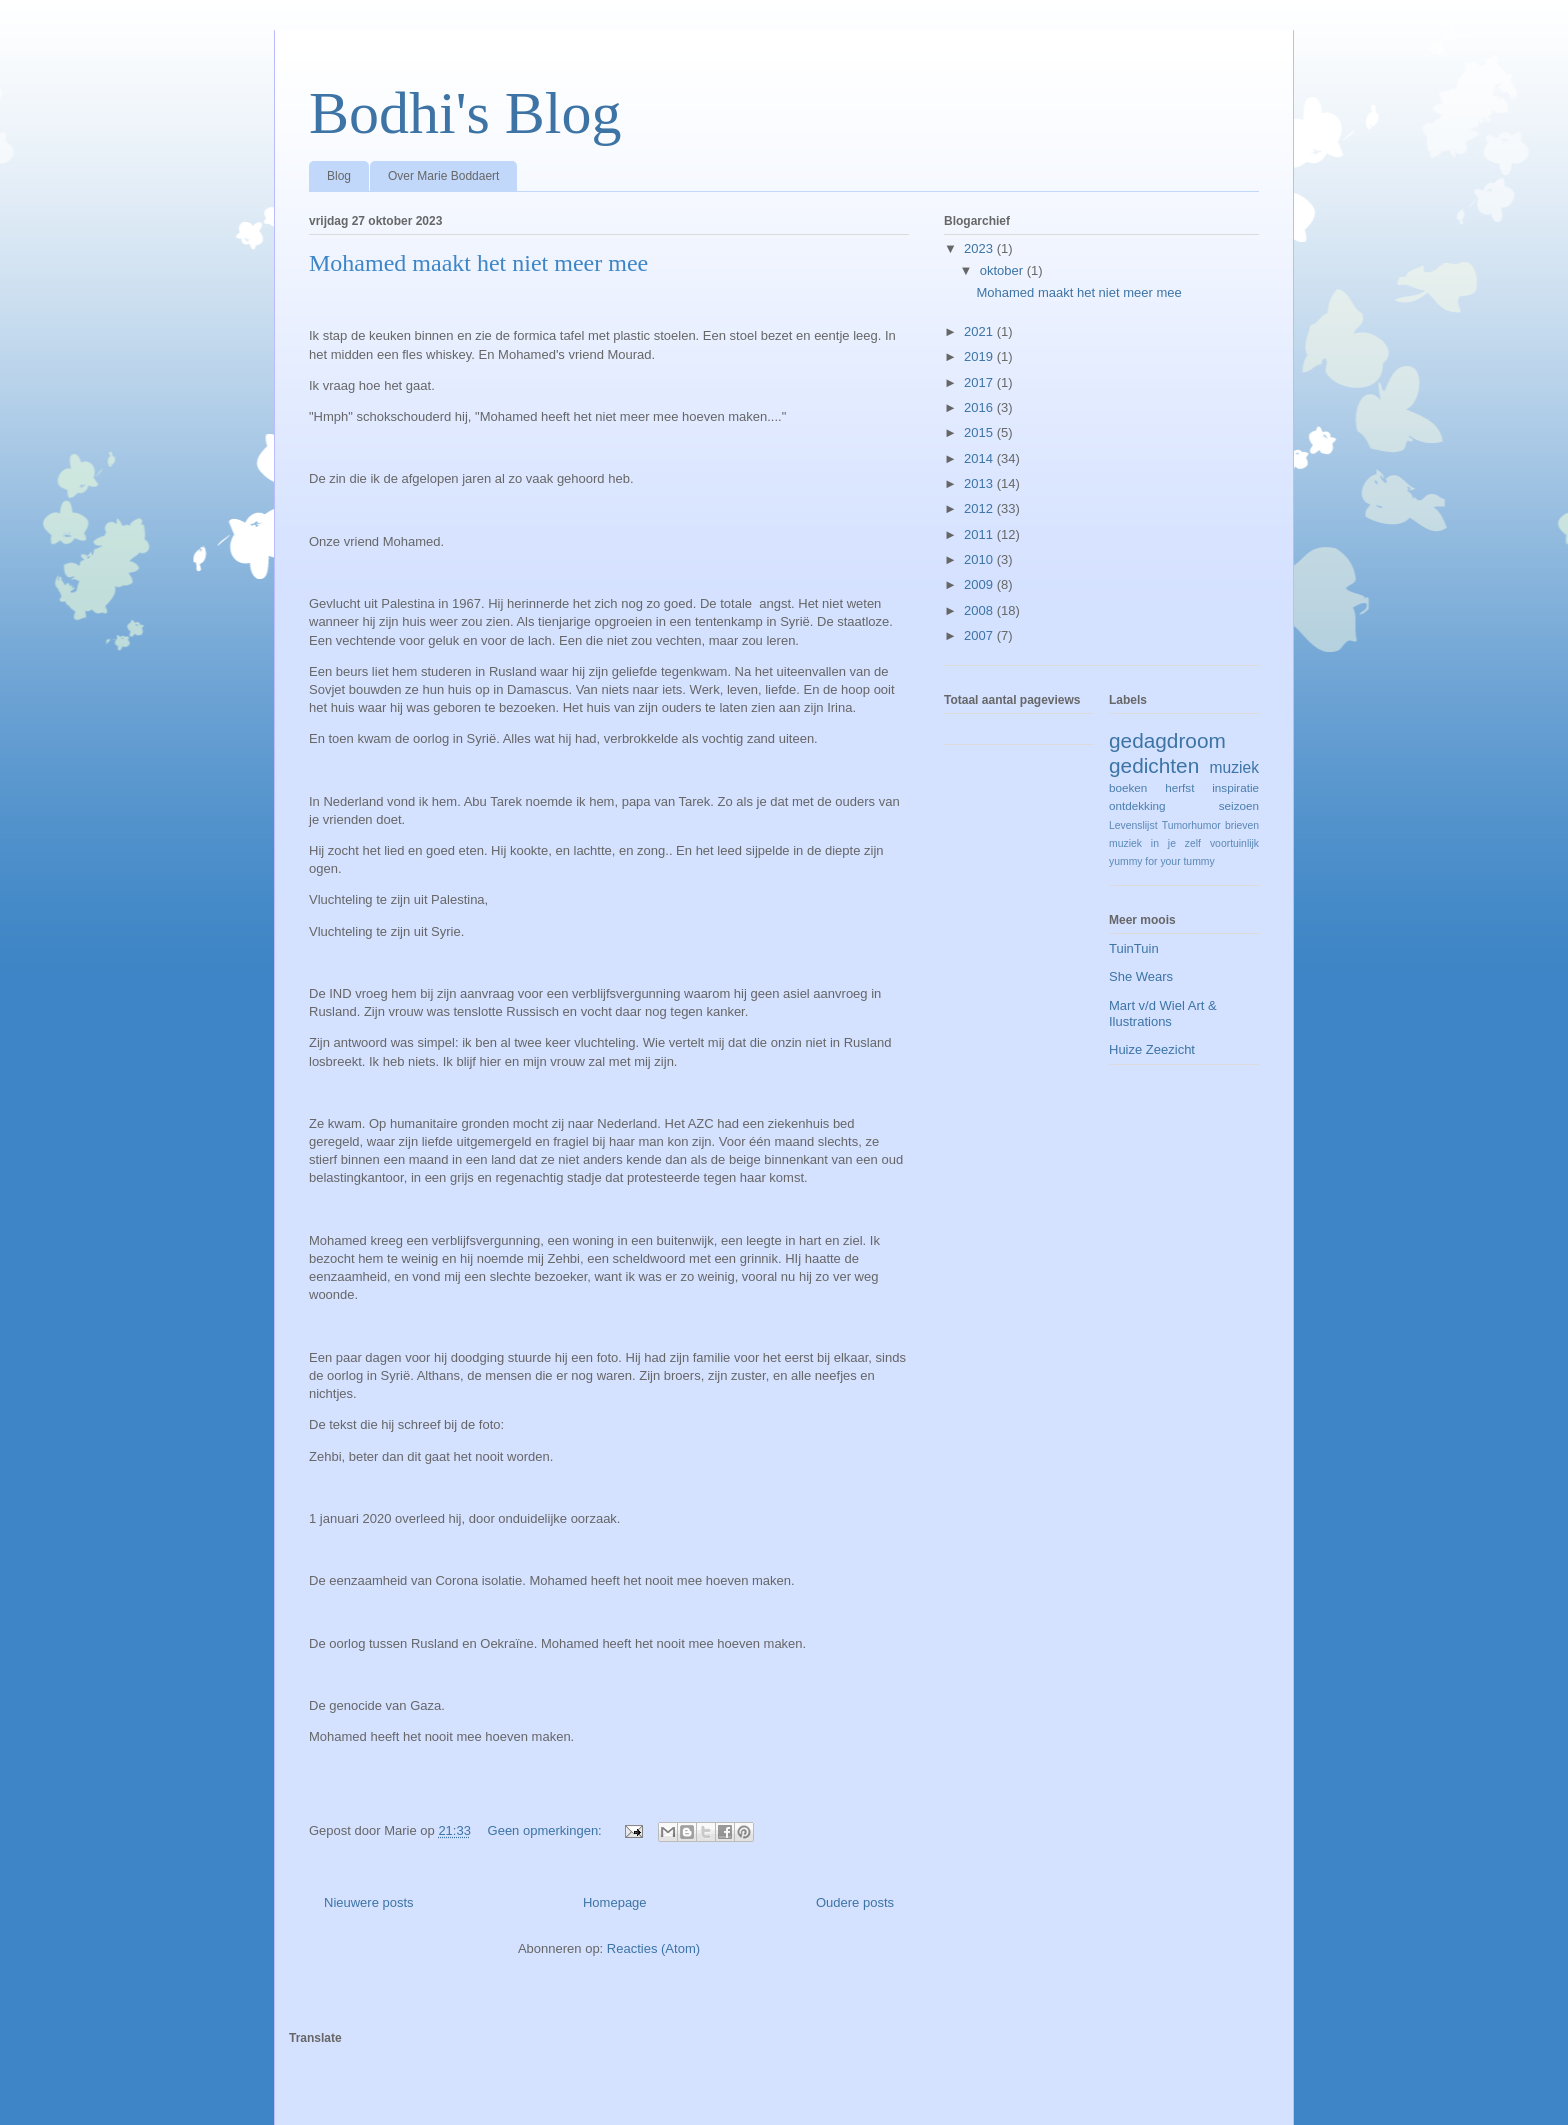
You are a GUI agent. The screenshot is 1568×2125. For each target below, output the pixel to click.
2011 (980, 534)
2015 (980, 432)
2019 (980, 356)
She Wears (1141, 976)
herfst (1179, 787)
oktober (1003, 270)
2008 (980, 610)
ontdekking (1137, 805)
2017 (980, 382)
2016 (980, 407)
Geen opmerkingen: (547, 1830)
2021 (980, 331)
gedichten (1154, 765)
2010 (980, 559)
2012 (980, 508)
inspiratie (1235, 787)
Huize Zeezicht (1152, 1049)
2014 (980, 458)
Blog (339, 176)
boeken (1128, 787)
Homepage (615, 1902)
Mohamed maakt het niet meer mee (478, 263)
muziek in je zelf (1155, 843)
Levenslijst (1133, 825)
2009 (980, 584)
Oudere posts (855, 1902)
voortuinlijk (1234, 843)
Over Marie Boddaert (443, 176)
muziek (1234, 767)
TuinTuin (1134, 948)
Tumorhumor (1191, 825)
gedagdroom (1167, 740)
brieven (1242, 825)
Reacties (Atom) (653, 1948)
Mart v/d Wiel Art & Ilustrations (1163, 1013)
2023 (980, 248)
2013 (980, 483)
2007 (980, 635)
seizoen (1239, 805)
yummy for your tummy (1162, 861)
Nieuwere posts (369, 1902)
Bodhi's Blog (465, 113)
